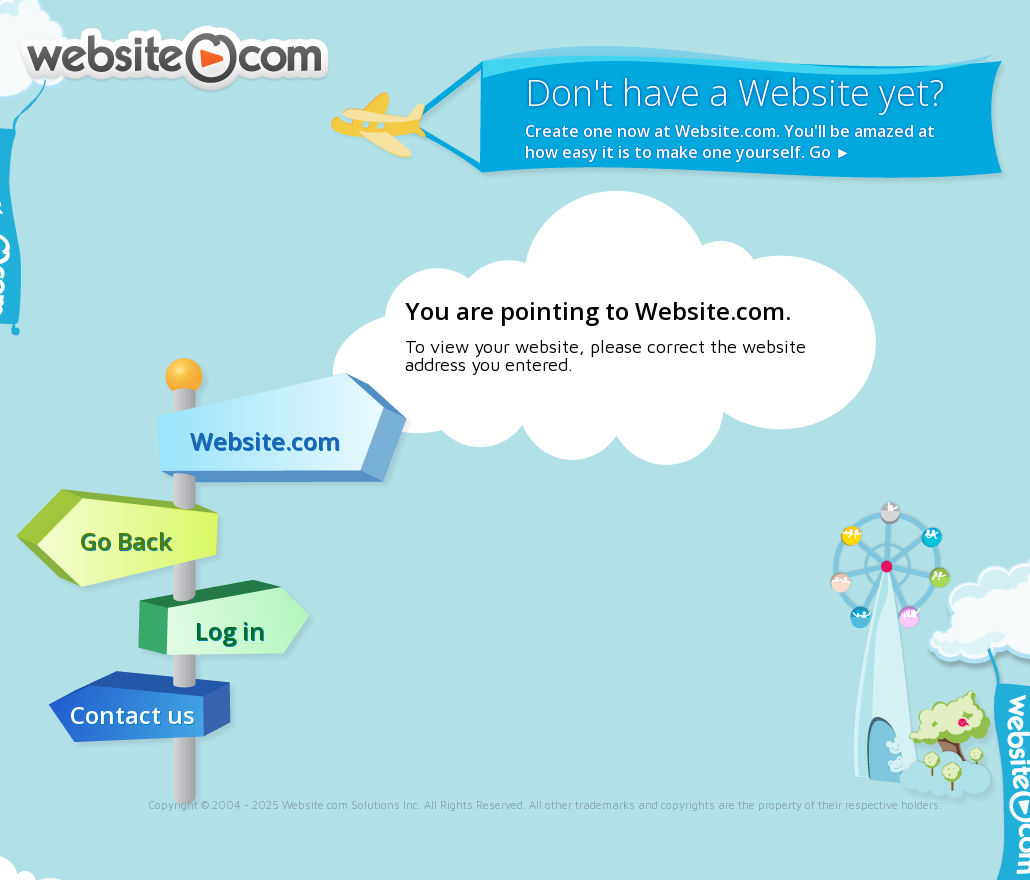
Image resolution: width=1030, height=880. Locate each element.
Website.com (265, 441)
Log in (230, 631)
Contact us (132, 715)
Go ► (830, 152)
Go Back (126, 541)
